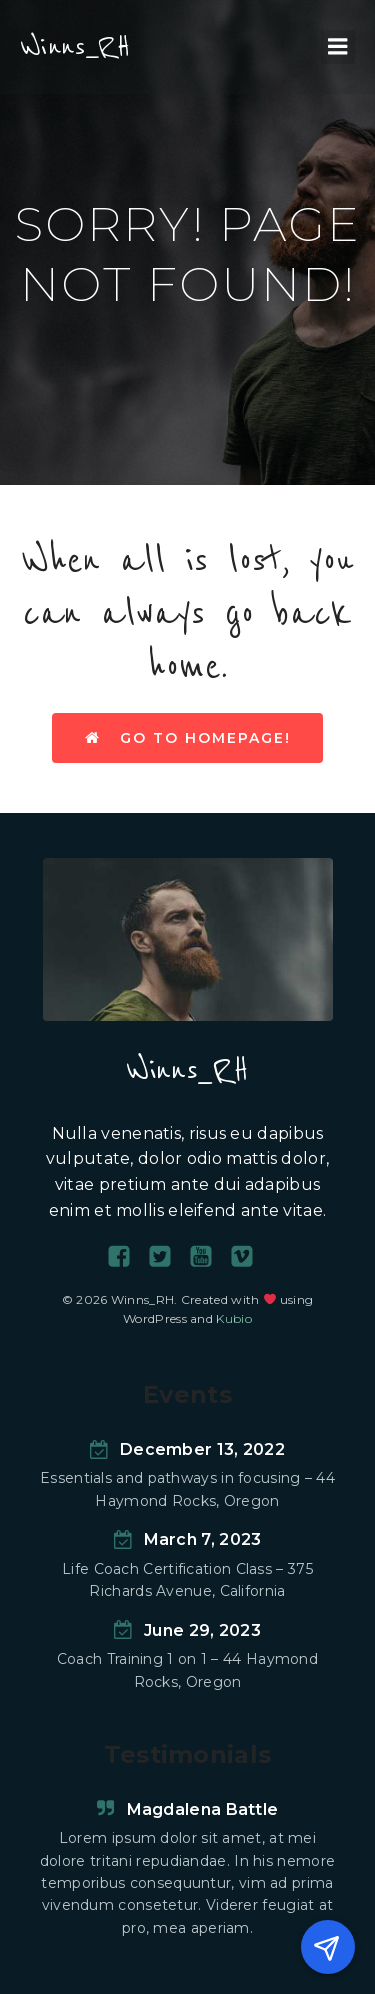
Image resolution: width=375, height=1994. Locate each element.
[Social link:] (126, 1257)
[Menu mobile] (338, 47)
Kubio (234, 1318)
